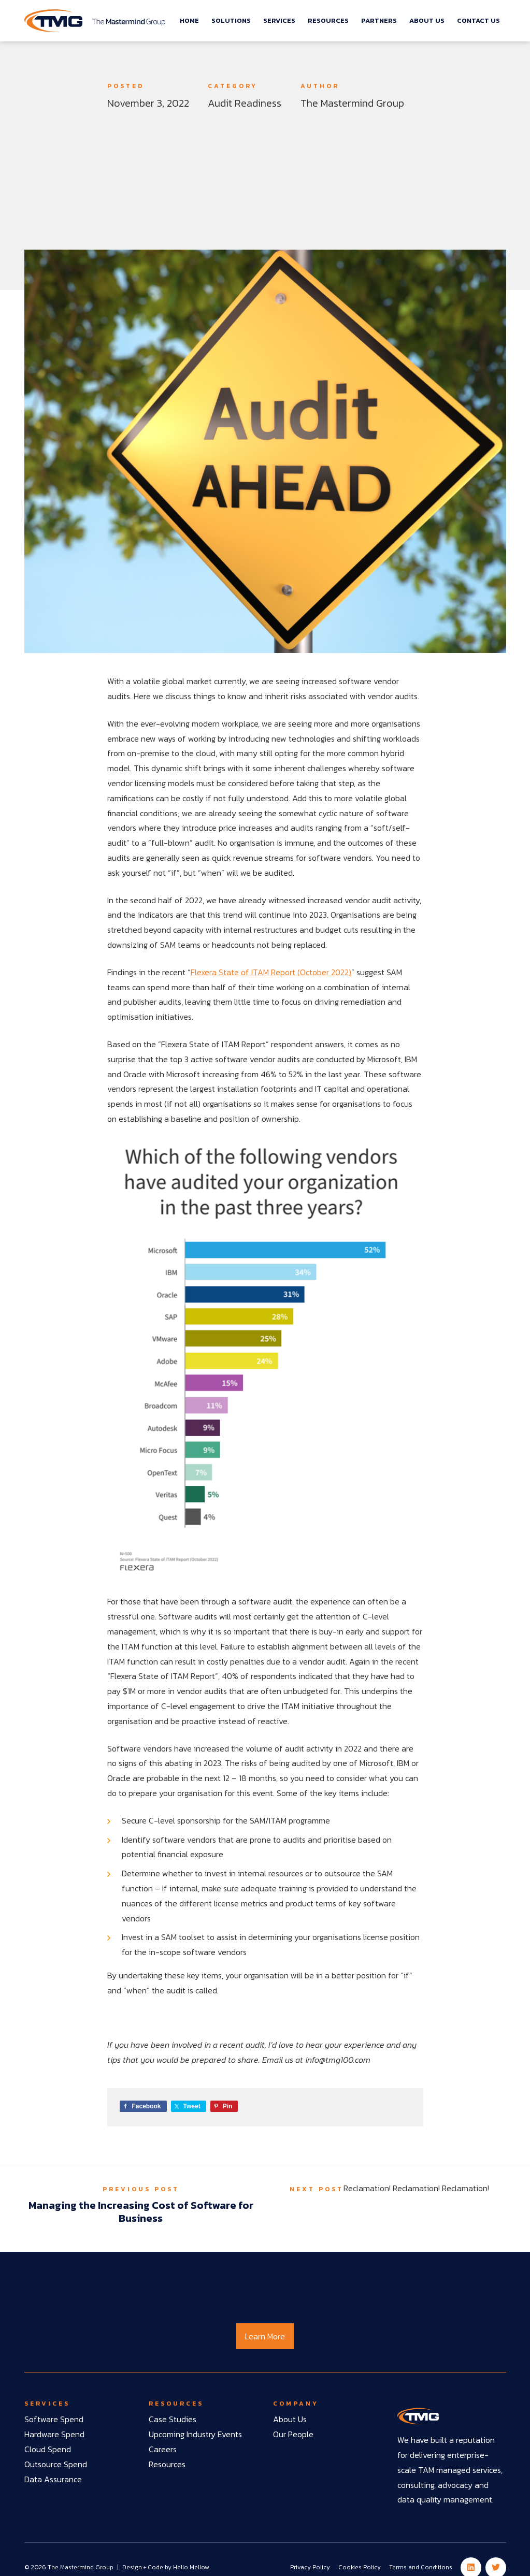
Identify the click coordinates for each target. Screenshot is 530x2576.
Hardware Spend (54, 2434)
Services (279, 20)
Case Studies (172, 2419)
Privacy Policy (310, 2567)
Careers (163, 2449)
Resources (328, 20)
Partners (379, 20)
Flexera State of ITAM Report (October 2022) (271, 972)
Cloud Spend (47, 2449)
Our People (293, 2434)
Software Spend (53, 2419)
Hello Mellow (191, 2567)
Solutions (231, 20)
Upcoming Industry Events (195, 2434)
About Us (427, 20)
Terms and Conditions (420, 2567)
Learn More (265, 2336)
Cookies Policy (359, 2567)
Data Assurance (53, 2479)
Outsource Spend (55, 2464)
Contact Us (478, 20)
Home (189, 20)
